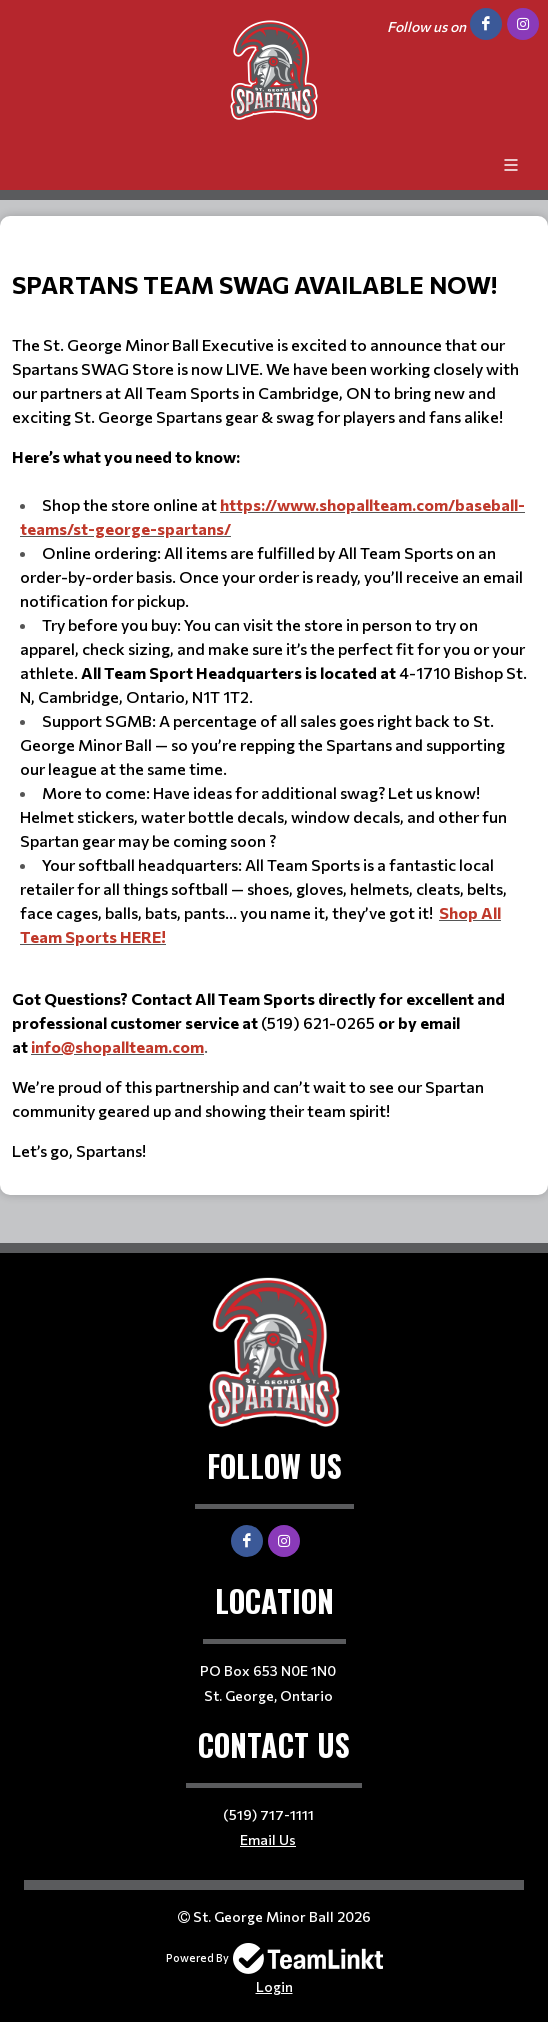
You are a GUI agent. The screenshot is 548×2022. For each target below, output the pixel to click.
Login (274, 1986)
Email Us (268, 1839)
